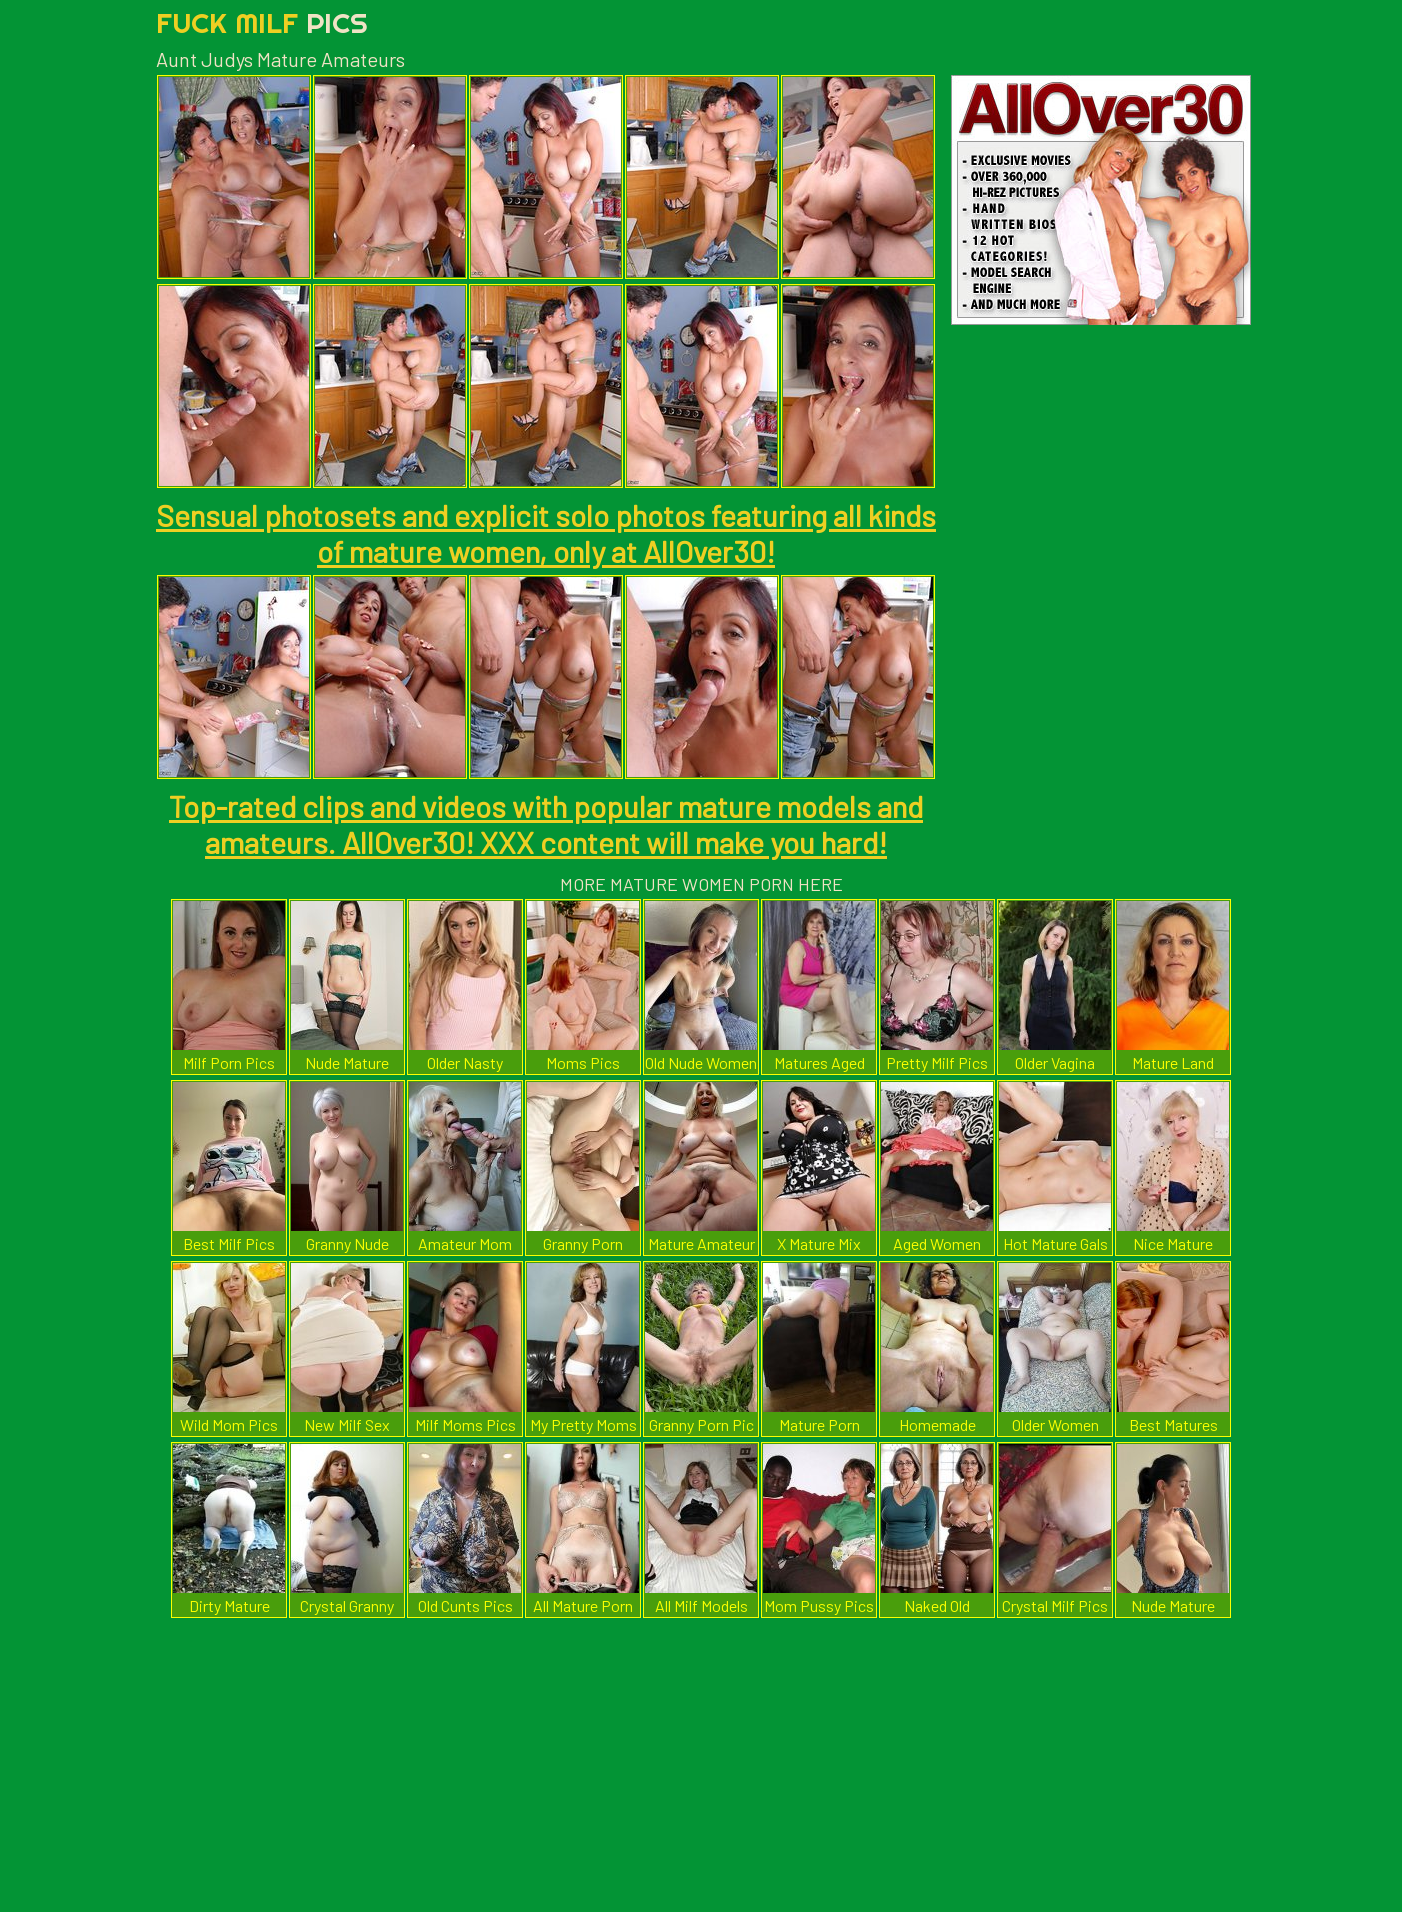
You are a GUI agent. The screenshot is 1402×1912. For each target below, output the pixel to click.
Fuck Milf (262, 22)
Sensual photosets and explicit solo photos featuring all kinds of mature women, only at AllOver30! (546, 533)
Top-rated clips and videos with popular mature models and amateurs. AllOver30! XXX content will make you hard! (546, 824)
